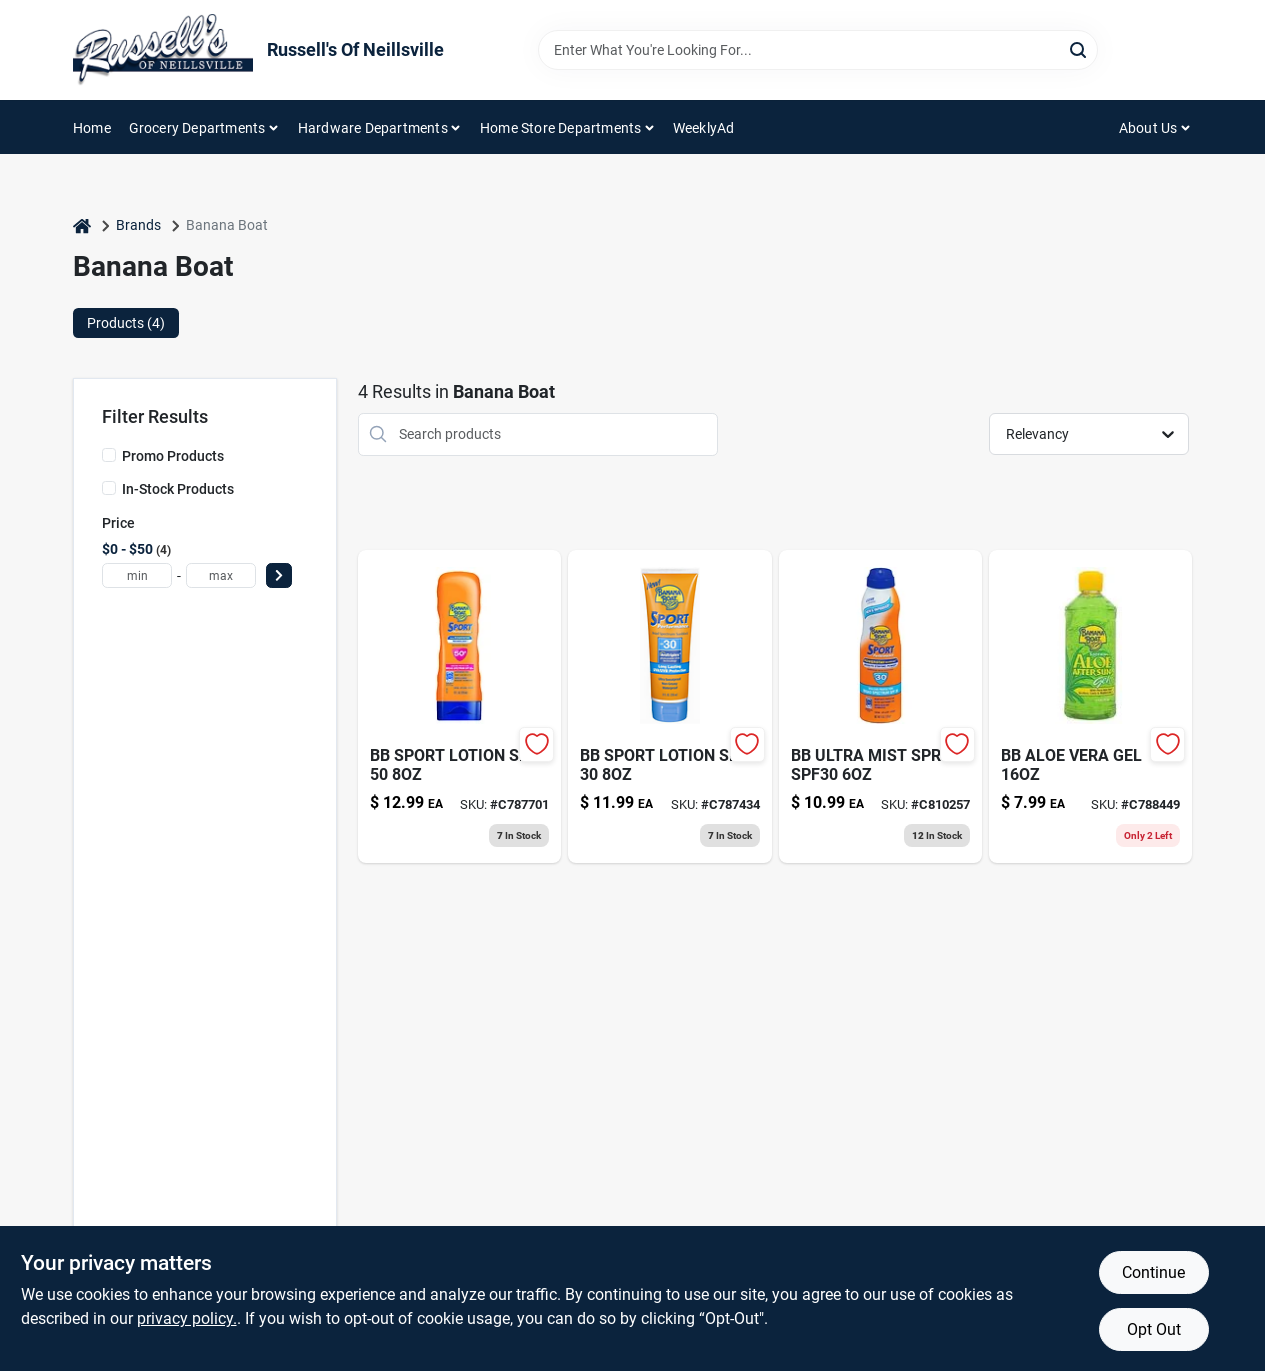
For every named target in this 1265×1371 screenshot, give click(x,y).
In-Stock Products (178, 489)
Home (92, 128)
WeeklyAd (704, 128)
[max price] (221, 575)
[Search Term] (818, 50)
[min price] (137, 575)
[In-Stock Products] (109, 488)
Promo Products (173, 456)
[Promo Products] (109, 455)
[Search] (1079, 48)
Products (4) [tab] (126, 323)
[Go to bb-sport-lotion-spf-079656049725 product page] (459, 706)
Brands (138, 225)
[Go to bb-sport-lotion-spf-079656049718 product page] (669, 706)
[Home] (82, 225)
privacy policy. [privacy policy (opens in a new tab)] (187, 1318)
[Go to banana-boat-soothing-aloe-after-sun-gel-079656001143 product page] (1090, 706)
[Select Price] (279, 575)
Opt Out (1154, 1329)
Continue (1153, 1272)
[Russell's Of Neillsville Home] (163, 50)
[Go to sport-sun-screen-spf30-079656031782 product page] (880, 706)
